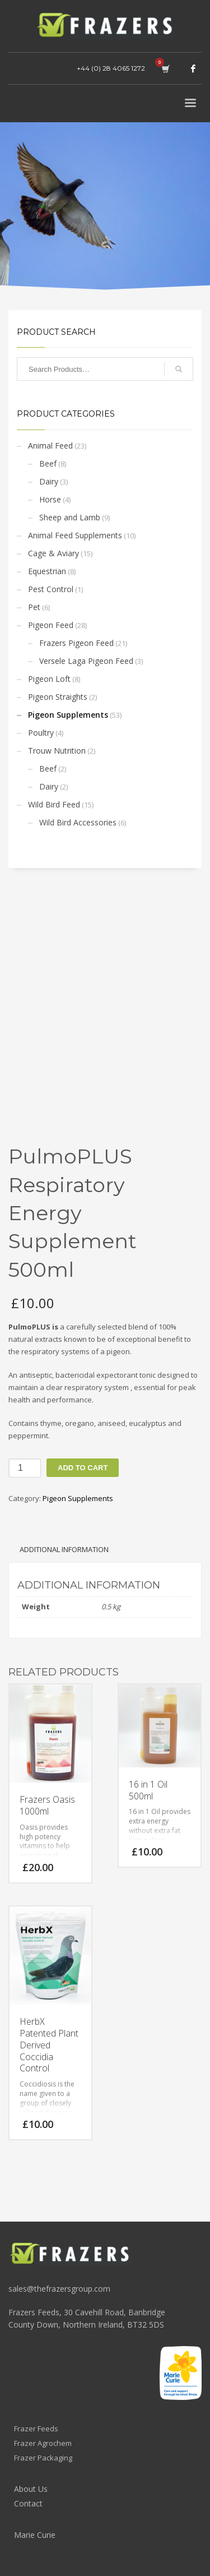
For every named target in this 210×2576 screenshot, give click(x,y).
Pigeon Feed (50, 625)
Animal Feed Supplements (75, 535)
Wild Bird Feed (54, 804)
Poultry (41, 732)
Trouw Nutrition (57, 750)
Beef (48, 463)
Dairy (48, 481)
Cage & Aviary (53, 553)
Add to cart (83, 1468)
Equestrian (47, 571)
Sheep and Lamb (69, 517)
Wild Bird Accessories (77, 822)
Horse (50, 499)
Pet (34, 607)
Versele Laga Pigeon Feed (86, 660)
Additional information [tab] (64, 1549)
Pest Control (50, 589)
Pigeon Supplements (68, 714)
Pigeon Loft (49, 678)
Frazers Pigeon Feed (76, 643)
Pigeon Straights (57, 696)
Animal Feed (50, 445)
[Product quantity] (24, 1468)
